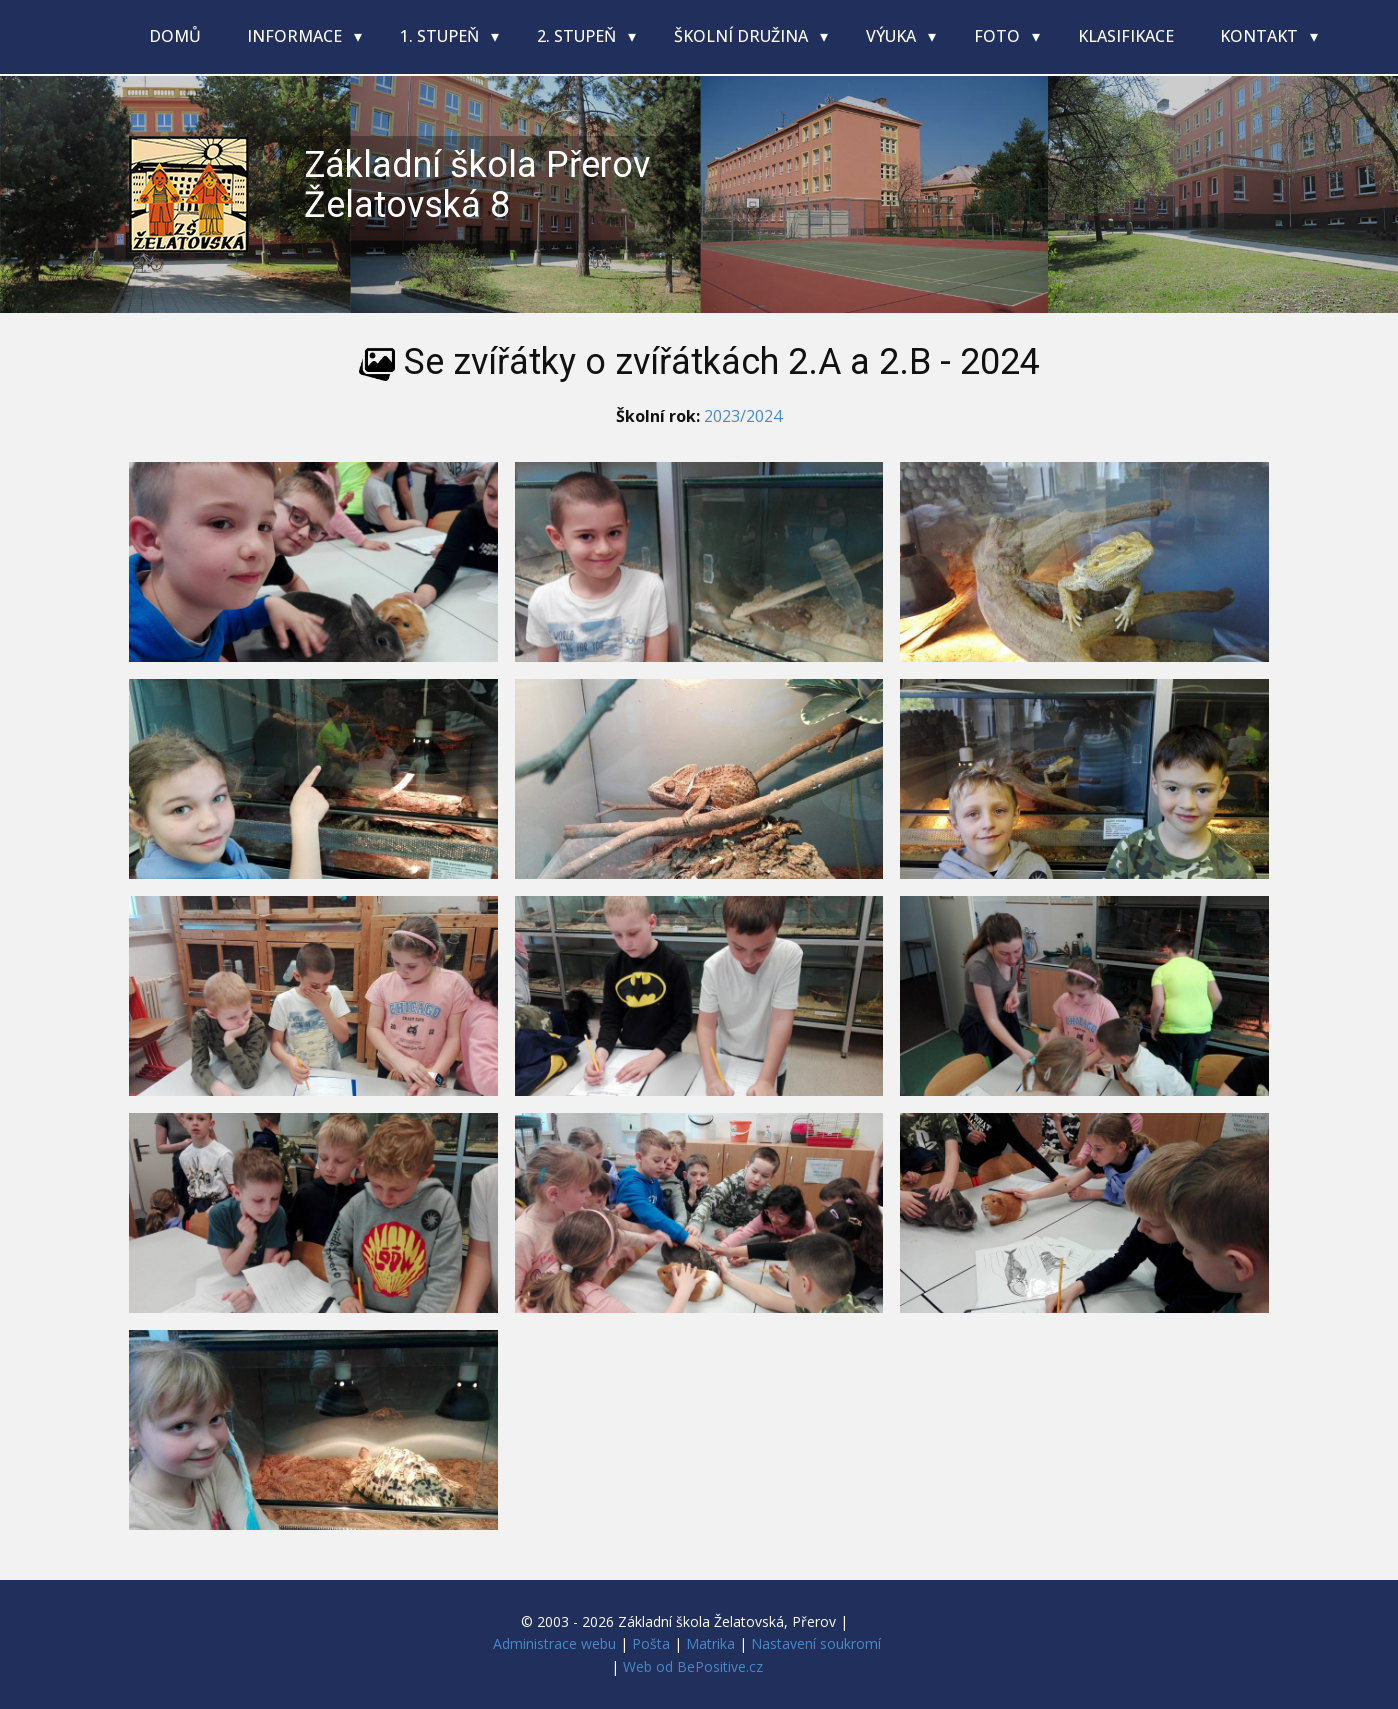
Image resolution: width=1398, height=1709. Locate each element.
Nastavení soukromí (816, 1643)
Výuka (893, 36)
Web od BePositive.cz (693, 1666)
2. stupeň (578, 36)
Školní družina (743, 36)
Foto (999, 36)
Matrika (710, 1643)
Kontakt (1261, 36)
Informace (296, 36)
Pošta (651, 1643)
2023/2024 (743, 416)
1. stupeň (441, 36)
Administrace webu (554, 1643)
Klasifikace (1126, 36)
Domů (175, 36)
